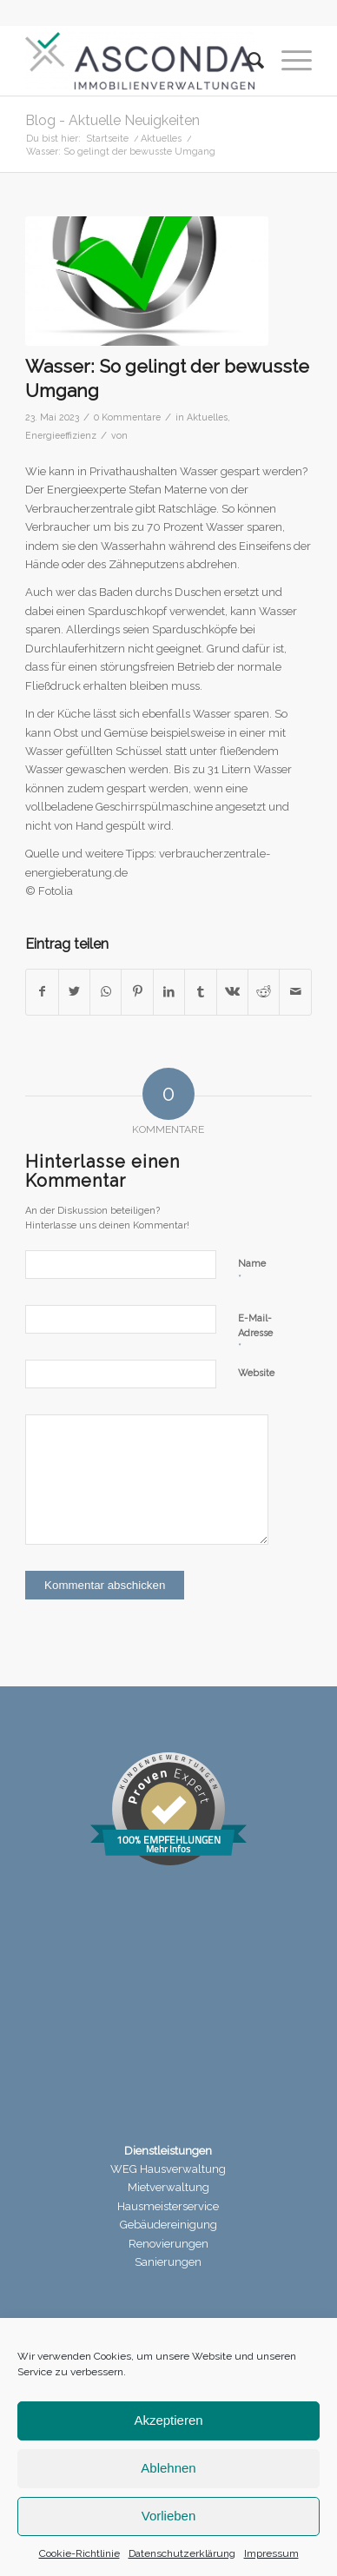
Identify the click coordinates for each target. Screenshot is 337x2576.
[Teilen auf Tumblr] (200, 992)
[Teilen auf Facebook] (41, 992)
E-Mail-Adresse (255, 1333)
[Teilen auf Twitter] (74, 992)
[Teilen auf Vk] (232, 992)
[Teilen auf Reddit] (263, 992)
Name (252, 1271)
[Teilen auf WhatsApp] (105, 992)
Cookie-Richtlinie (79, 2553)
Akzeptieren (168, 2420)
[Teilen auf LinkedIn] (169, 992)
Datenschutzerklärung (182, 2553)
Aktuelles (207, 417)
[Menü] (288, 61)
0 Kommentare (127, 417)
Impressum (271, 2553)
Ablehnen (168, 2467)
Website (256, 1373)
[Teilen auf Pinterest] (137, 992)
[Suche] (247, 61)
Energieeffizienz (60, 435)
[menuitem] (247, 61)
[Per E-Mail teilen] (295, 992)
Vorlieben (169, 2515)
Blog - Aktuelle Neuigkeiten (112, 120)
